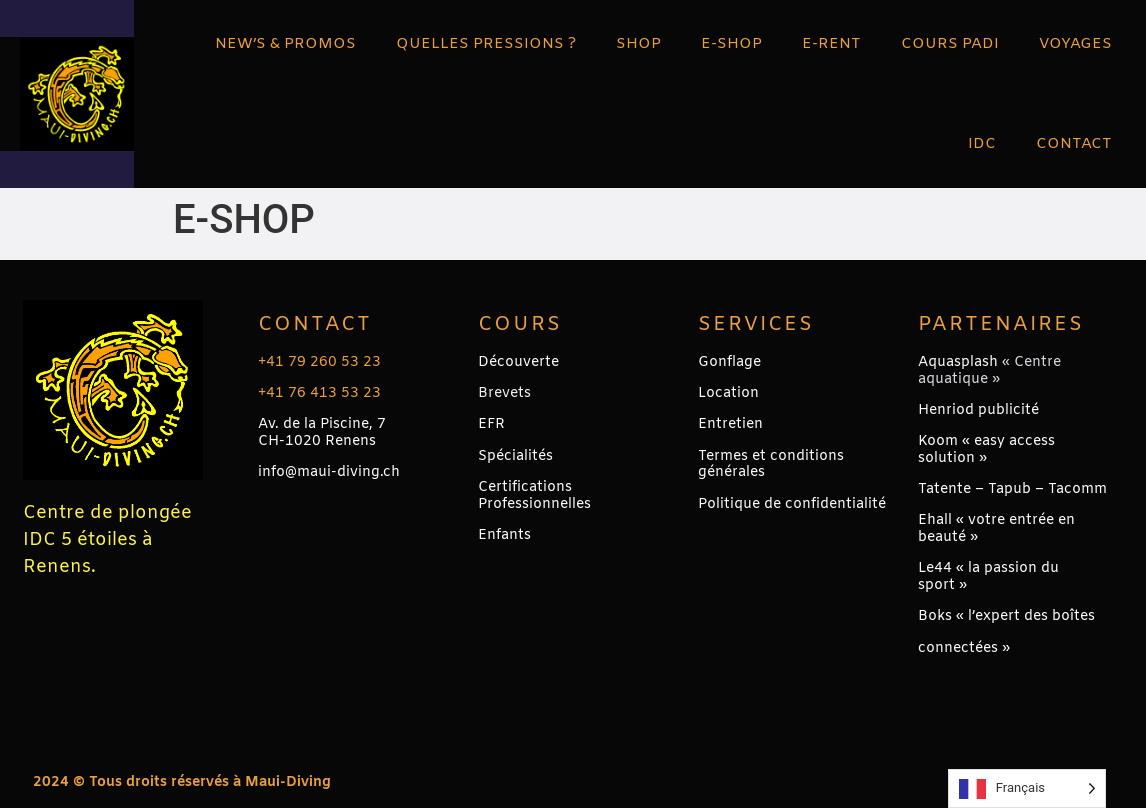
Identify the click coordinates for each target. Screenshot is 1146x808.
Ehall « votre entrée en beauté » (996, 529)
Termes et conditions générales (771, 465)
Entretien (730, 424)
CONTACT (1074, 144)
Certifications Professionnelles (534, 496)
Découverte (518, 362)
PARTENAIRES (1001, 324)
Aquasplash (958, 362)
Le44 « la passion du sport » (988, 577)
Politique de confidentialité (792, 504)
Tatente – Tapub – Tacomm (1012, 489)
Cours (520, 324)
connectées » (964, 648)
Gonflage (729, 362)
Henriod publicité (978, 410)
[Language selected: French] (1027, 788)
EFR (491, 424)
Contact (315, 324)
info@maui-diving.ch (329, 472)
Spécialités (515, 456)
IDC (982, 144)
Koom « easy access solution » (986, 450)
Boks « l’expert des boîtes (1006, 616)
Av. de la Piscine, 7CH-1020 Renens (322, 433)
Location (728, 393)
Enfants (504, 535)
